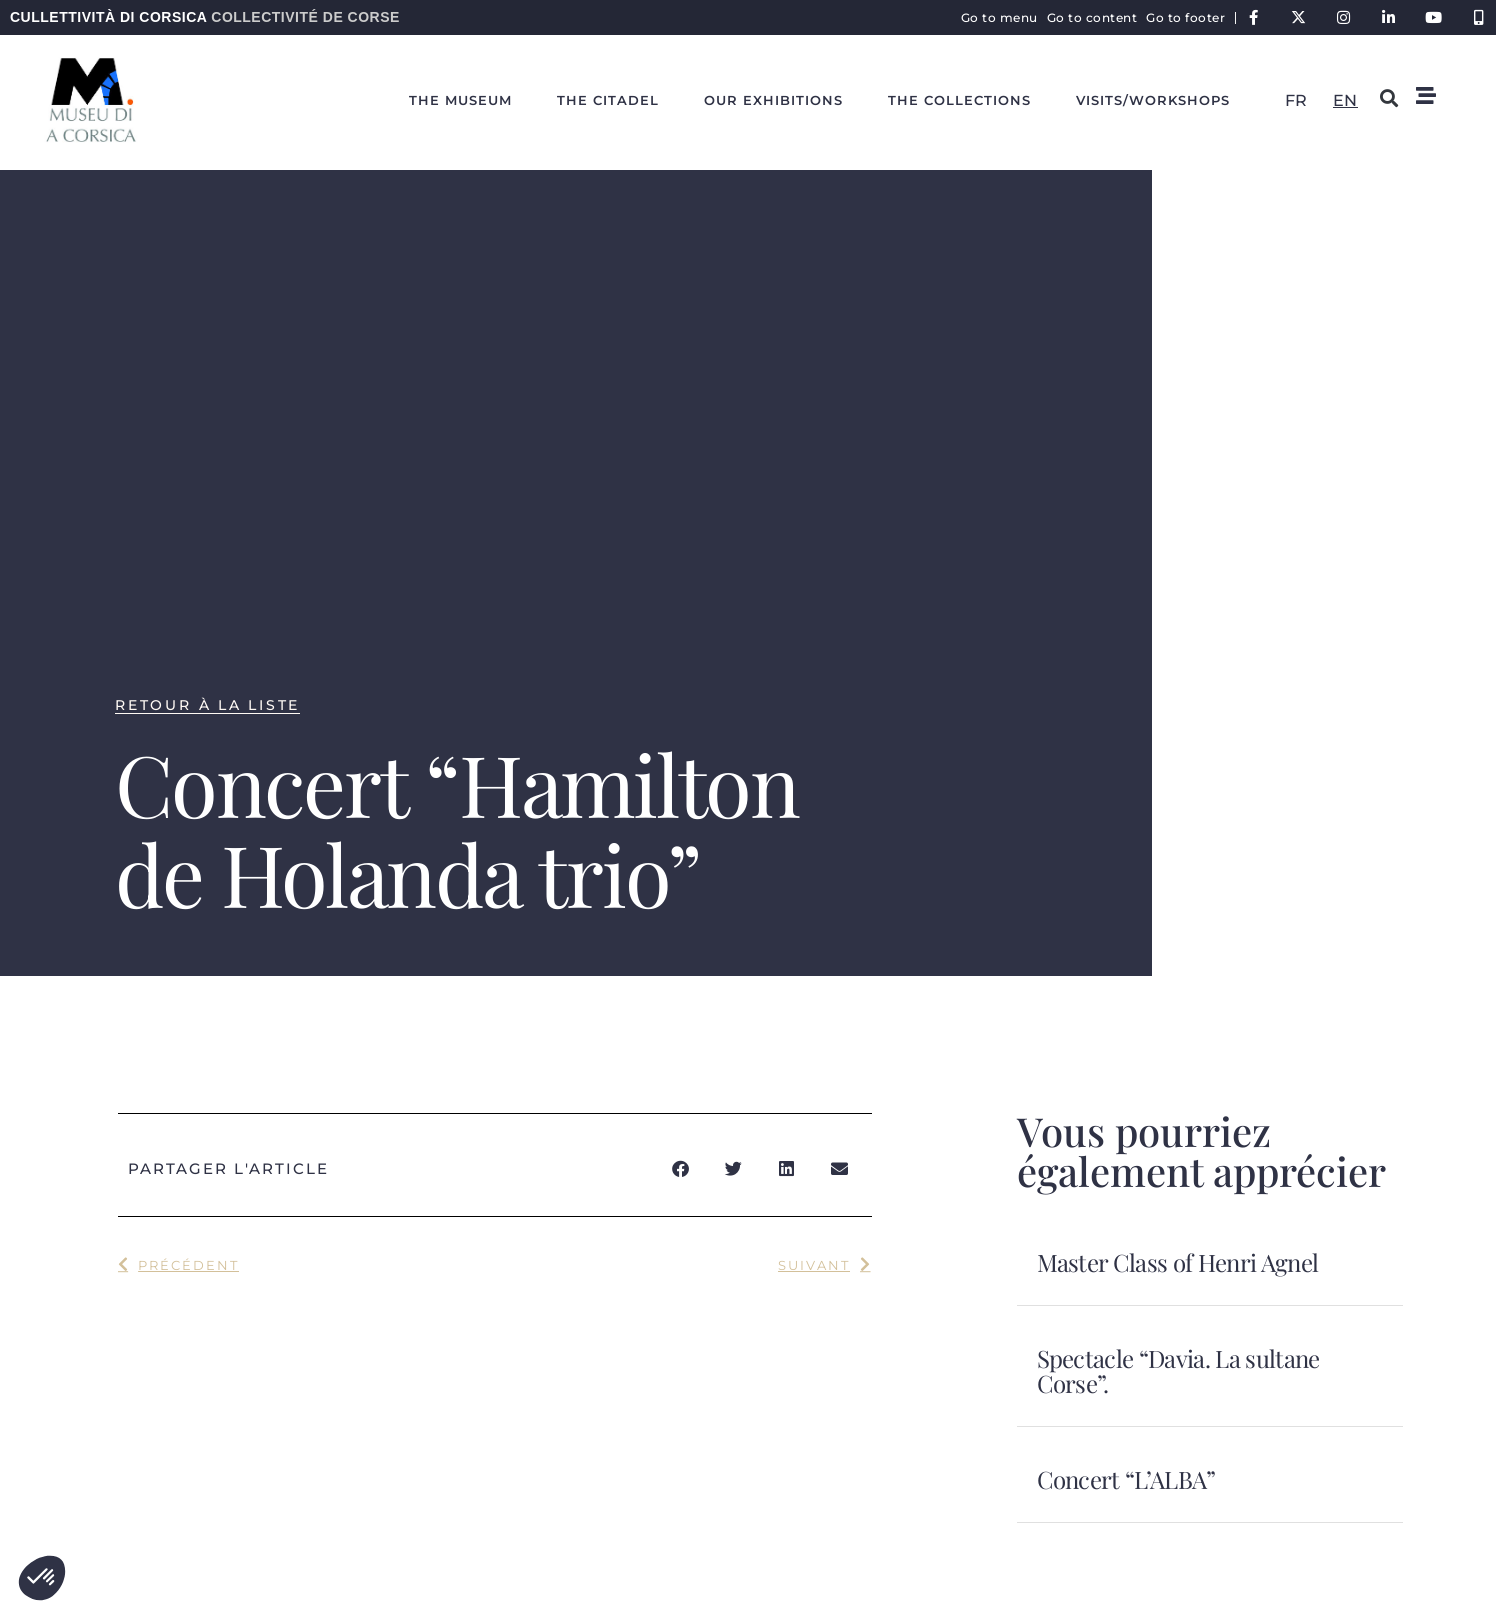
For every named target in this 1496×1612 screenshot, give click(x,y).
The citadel (608, 100)
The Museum (460, 100)
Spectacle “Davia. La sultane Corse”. (1178, 1370)
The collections (959, 100)
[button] (42, 1578)
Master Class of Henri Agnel (1178, 1262)
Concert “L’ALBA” (1126, 1479)
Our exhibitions (773, 100)
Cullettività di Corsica (205, 17)
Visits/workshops (1153, 100)
